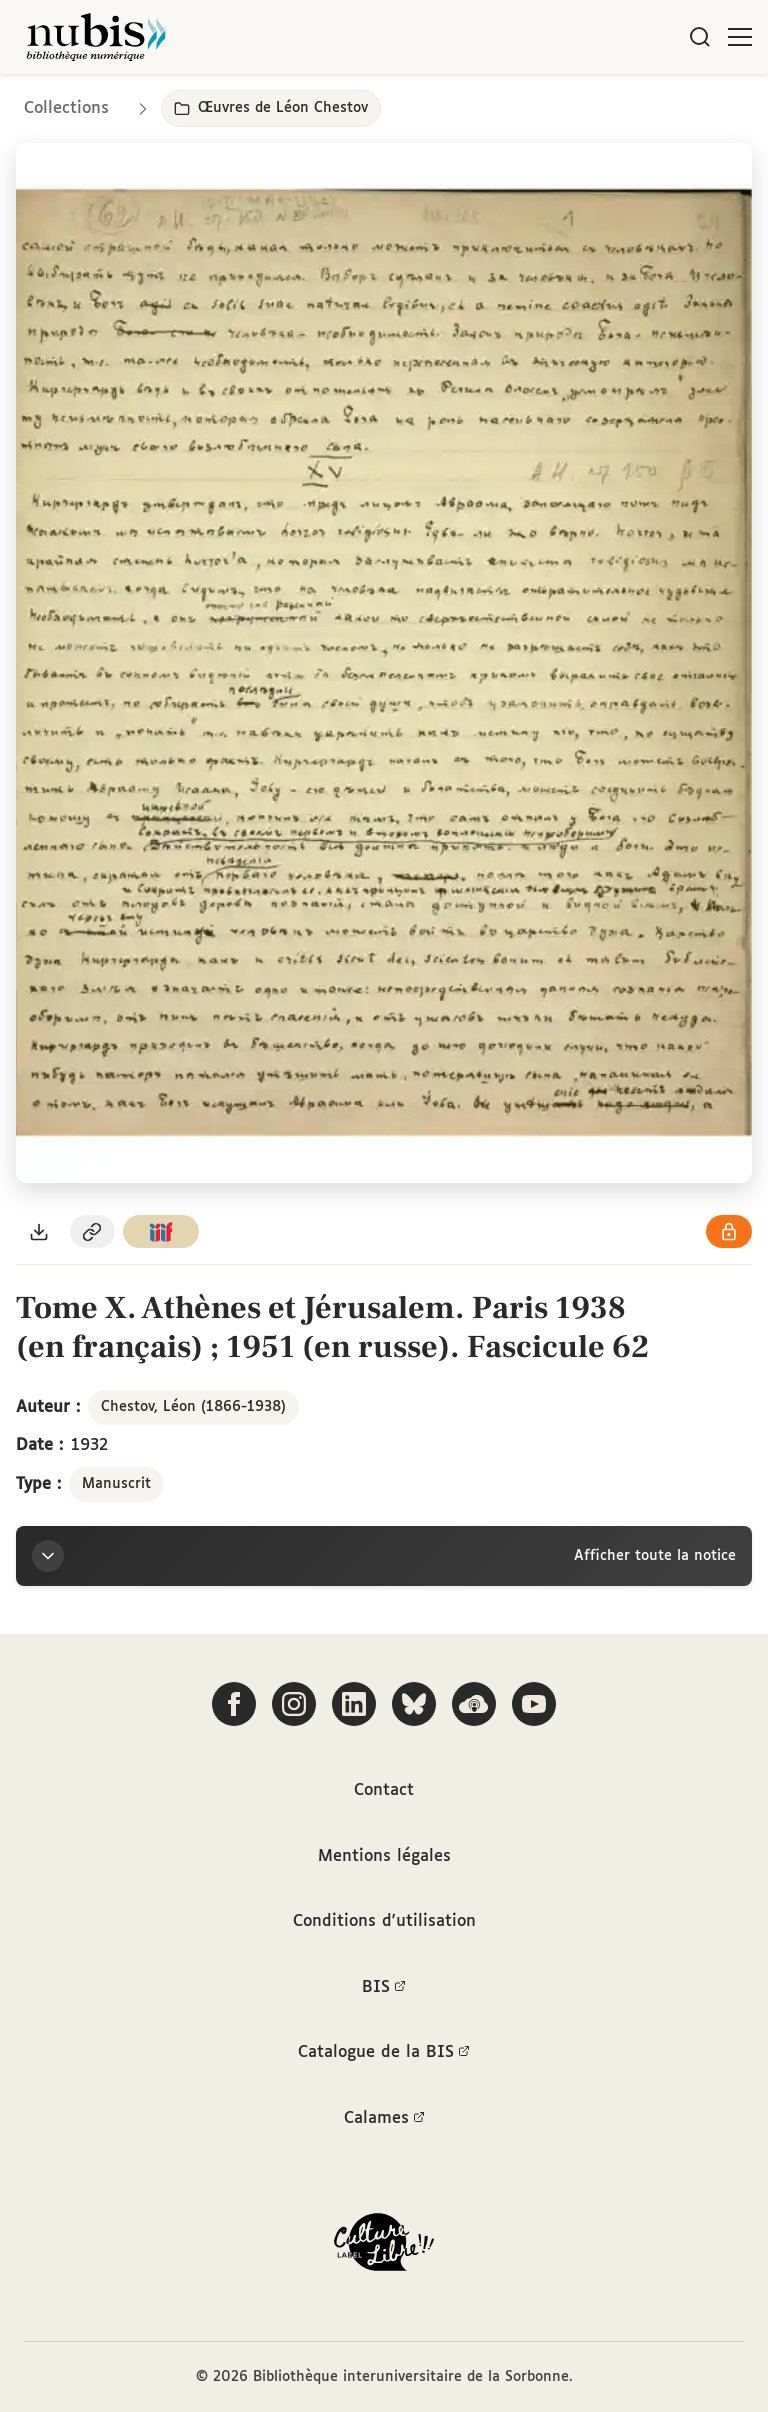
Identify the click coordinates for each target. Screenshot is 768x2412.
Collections (66, 108)
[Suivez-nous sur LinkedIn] (354, 1704)
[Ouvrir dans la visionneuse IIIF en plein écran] (384, 663)
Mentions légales (384, 1856)
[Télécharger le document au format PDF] (39, 1231)
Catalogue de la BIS (384, 2053)
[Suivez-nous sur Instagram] (294, 1704)
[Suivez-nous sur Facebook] (234, 1704)
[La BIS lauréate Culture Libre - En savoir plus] (384, 2246)
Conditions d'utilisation (384, 1921)
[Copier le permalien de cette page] (93, 1231)
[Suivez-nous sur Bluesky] (414, 1704)
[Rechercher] (700, 37)
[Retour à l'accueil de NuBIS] (96, 37)
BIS (384, 1988)
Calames (384, 2119)
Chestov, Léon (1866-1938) (193, 1407)
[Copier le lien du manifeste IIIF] (161, 1231)
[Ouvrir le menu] (740, 37)
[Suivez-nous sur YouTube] (534, 1704)
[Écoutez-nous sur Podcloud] (474, 1704)
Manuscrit (116, 1484)
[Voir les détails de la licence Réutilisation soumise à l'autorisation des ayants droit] (729, 1231)
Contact (384, 1790)
